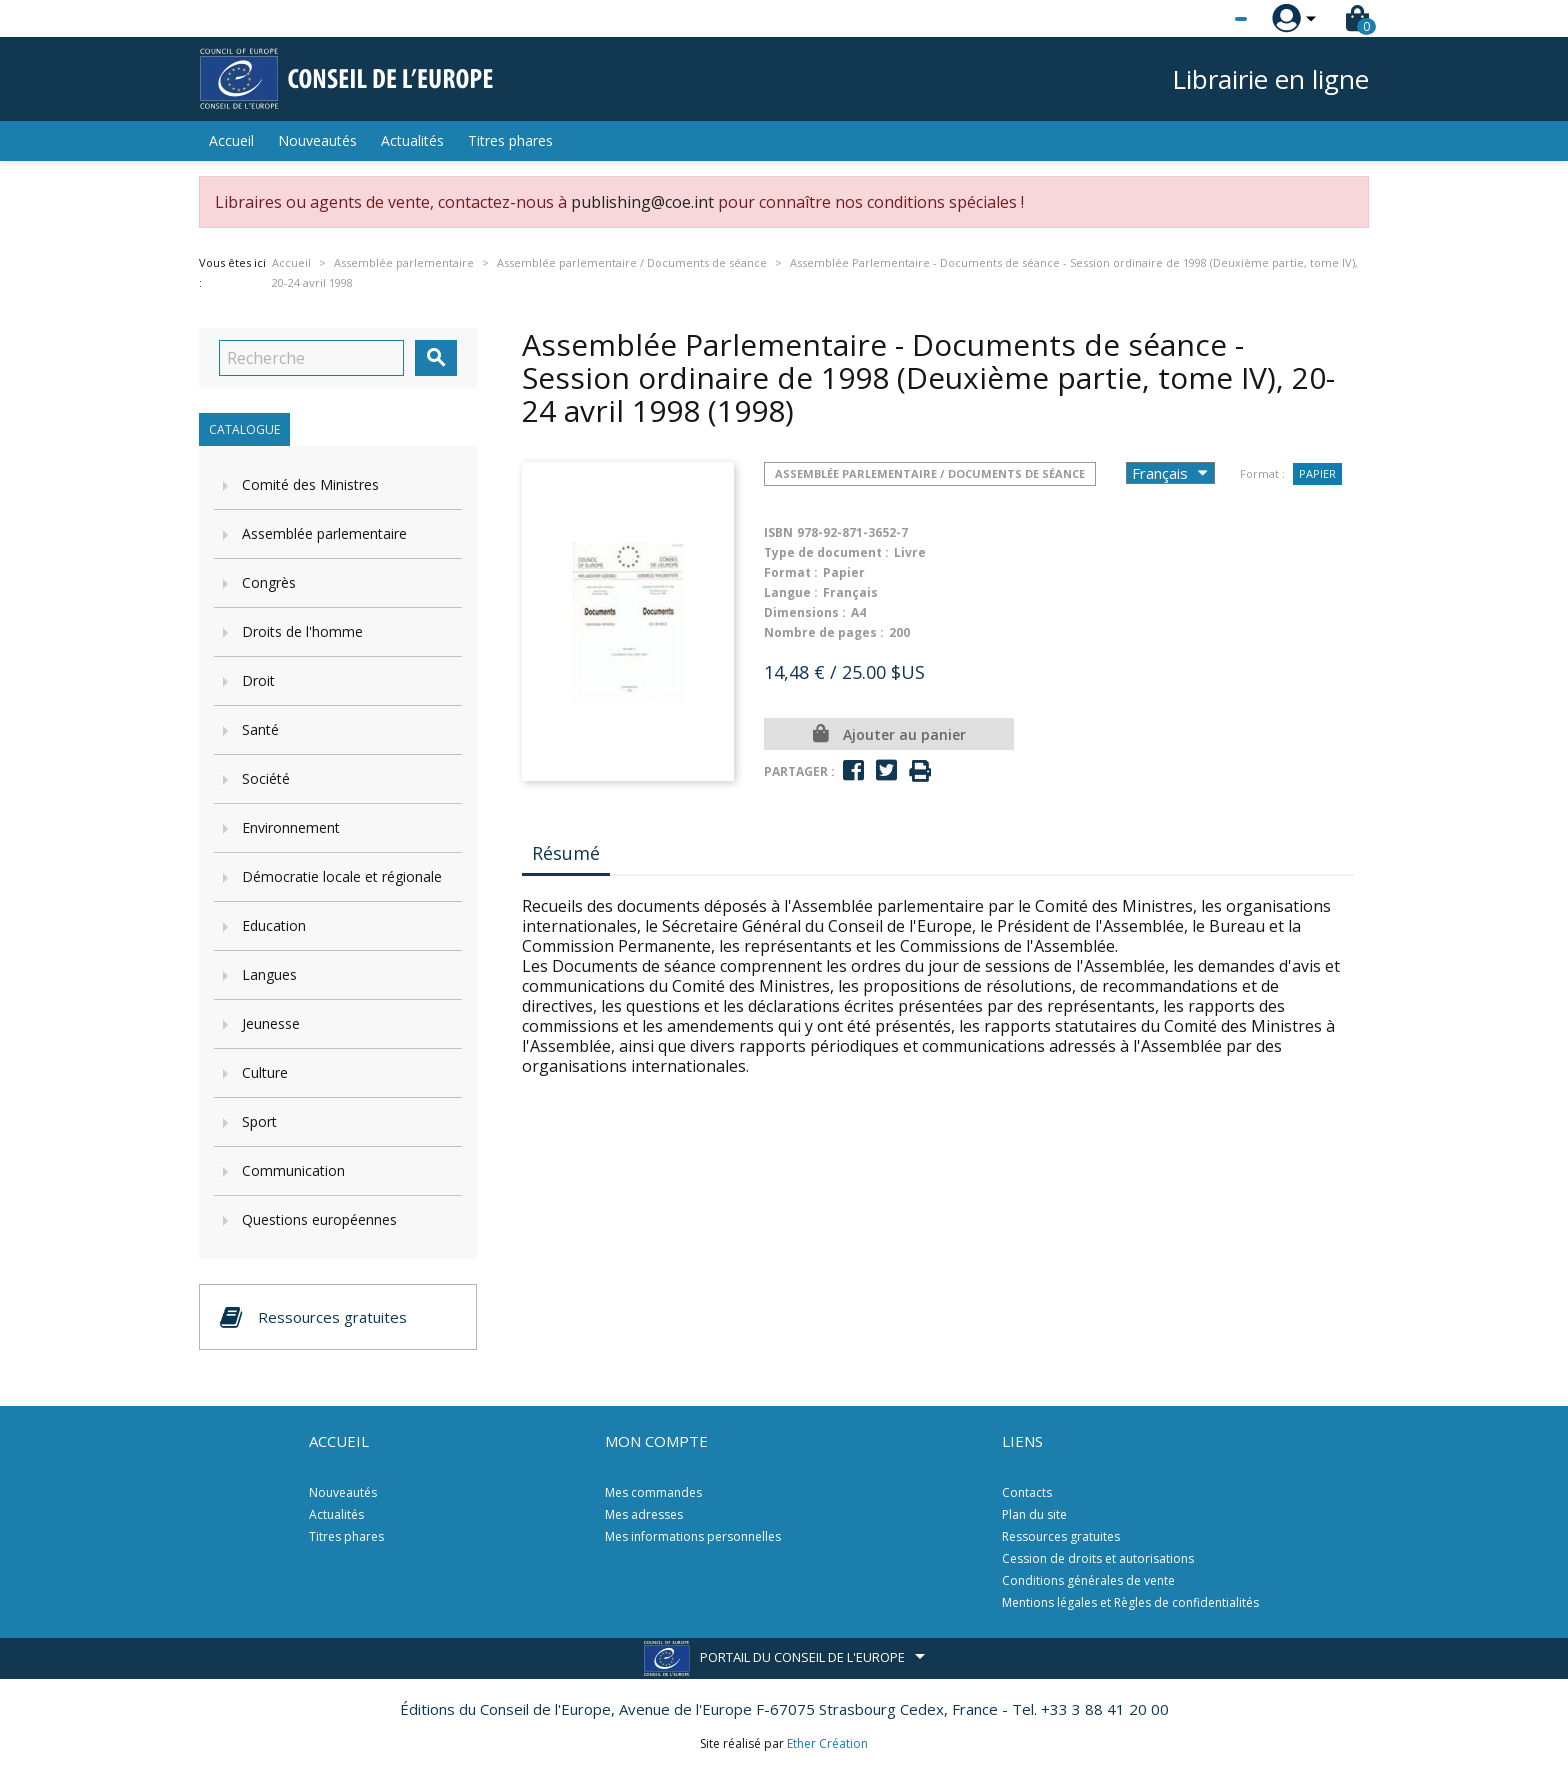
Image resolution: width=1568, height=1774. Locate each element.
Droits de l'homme (302, 631)
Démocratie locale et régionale (342, 876)
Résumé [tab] (566, 853)
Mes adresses (644, 1514)
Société (266, 778)
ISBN (778, 532)
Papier (1317, 473)
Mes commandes (653, 1492)
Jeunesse (271, 1023)
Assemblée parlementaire (324, 533)
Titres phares (510, 140)
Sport (259, 1121)
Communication (293, 1170)
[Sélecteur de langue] (1200, 19)
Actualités (412, 140)
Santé (260, 729)
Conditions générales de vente (1088, 1580)
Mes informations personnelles (693, 1536)
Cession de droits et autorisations (1098, 1558)
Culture (265, 1072)
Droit (258, 680)
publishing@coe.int (642, 202)
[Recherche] (311, 358)
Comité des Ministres (310, 484)
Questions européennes (319, 1219)
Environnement (291, 827)
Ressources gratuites (1061, 1536)
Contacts (1027, 1492)
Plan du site (1034, 1514)
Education (274, 925)
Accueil (231, 140)
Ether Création (827, 1743)
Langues (269, 974)
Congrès (269, 582)
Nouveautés (317, 140)
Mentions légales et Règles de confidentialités (1130, 1602)
